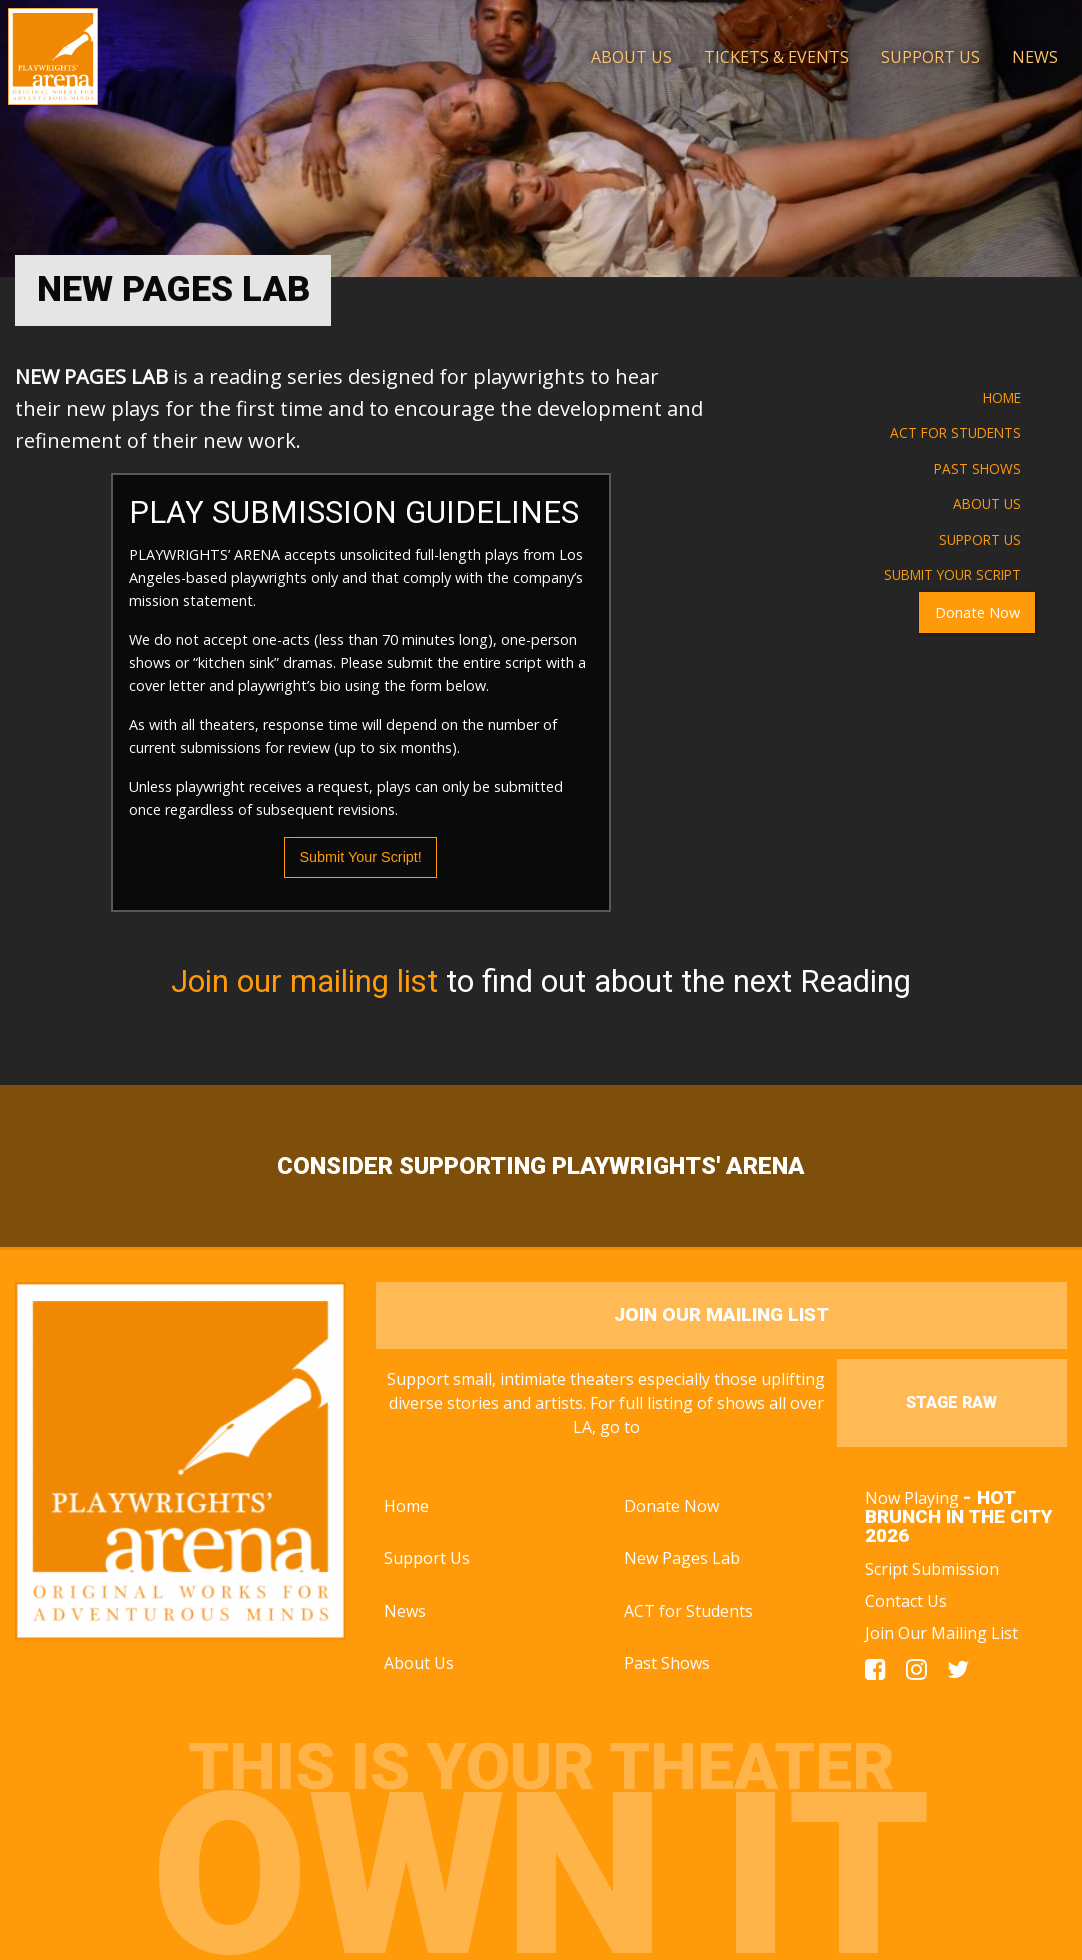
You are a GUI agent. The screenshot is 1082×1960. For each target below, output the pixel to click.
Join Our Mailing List (941, 1633)
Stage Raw (951, 1402)
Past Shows (977, 468)
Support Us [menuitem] (930, 57)
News (405, 1611)
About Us (987, 503)
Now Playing (959, 1516)
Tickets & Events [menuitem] (776, 57)
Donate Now (977, 612)
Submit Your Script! (360, 857)
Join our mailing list (304, 981)
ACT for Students (955, 432)
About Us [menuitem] (631, 57)
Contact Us (906, 1601)
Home (1002, 397)
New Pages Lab (682, 1558)
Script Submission (932, 1569)
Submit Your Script (952, 574)
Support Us (980, 539)
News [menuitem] (1035, 57)
